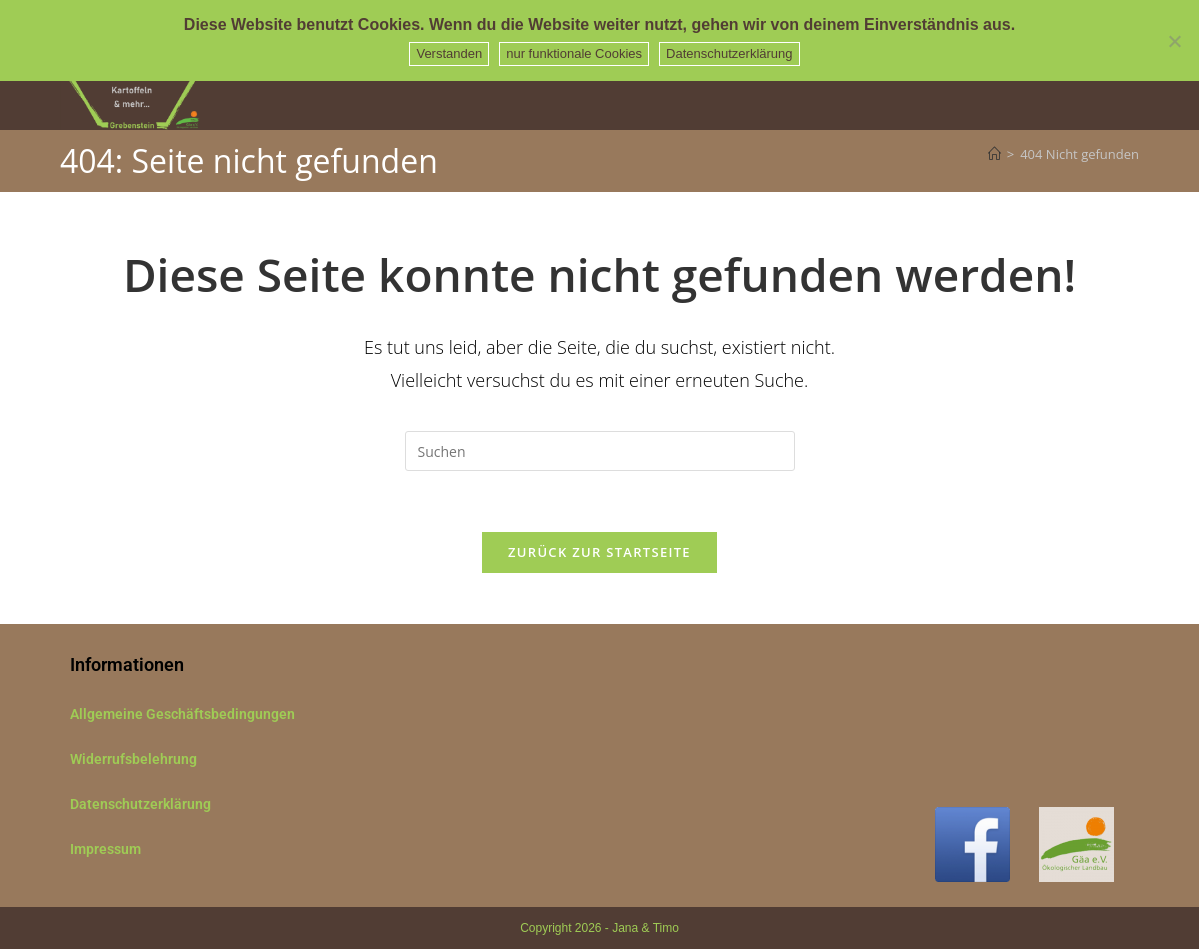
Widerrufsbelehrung (133, 759)
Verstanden (449, 53)
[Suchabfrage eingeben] (600, 451)
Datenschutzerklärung (140, 804)
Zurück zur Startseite (599, 552)
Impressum (105, 849)
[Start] (994, 154)
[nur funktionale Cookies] (1174, 41)
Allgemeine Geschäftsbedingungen (182, 714)
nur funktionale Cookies (574, 53)
